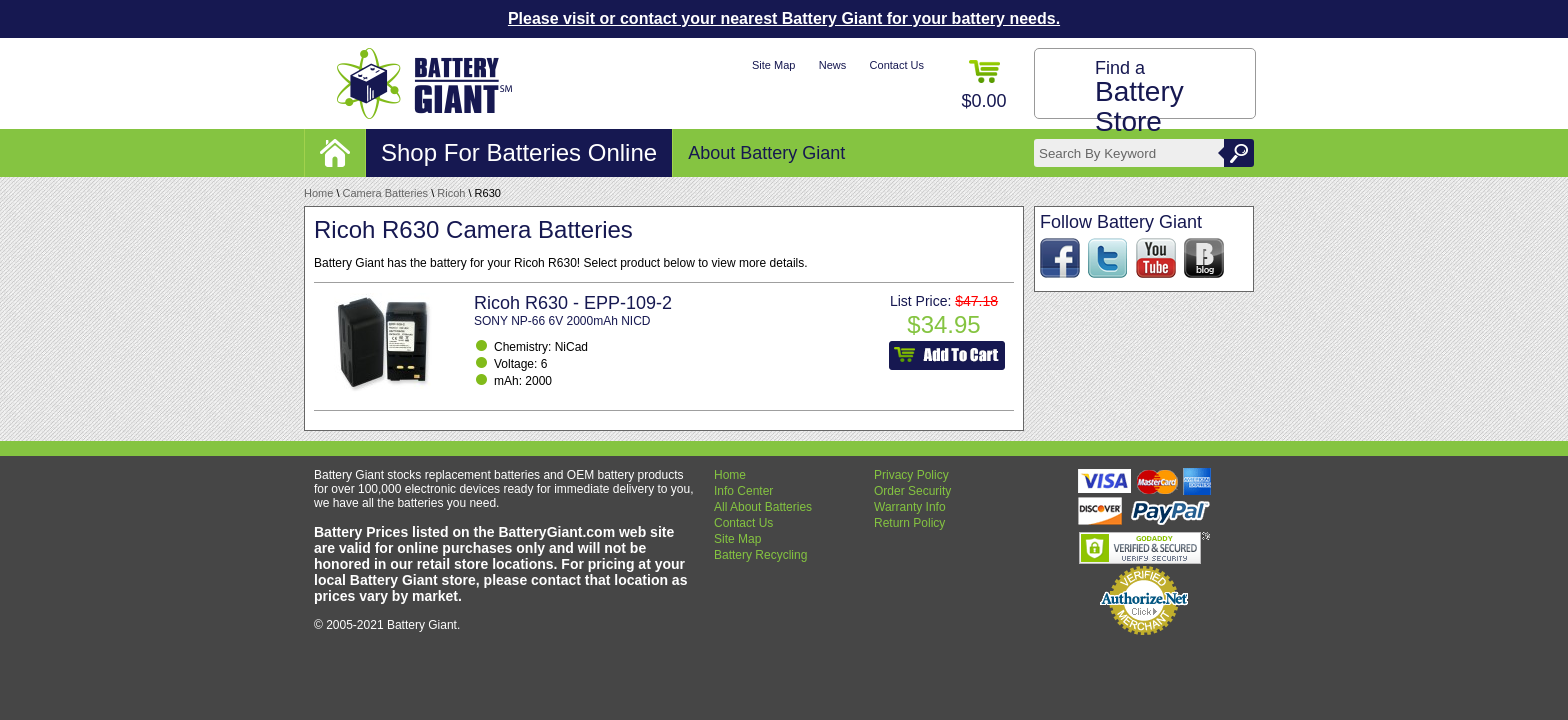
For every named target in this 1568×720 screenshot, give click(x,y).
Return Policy (909, 523)
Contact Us (897, 65)
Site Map (773, 65)
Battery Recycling (760, 555)
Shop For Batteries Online (519, 152)
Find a (1139, 97)
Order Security (912, 491)
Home (318, 193)
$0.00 (983, 85)
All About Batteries (763, 507)
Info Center (743, 491)
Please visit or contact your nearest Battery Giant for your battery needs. (784, 18)
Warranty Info (910, 507)
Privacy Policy (911, 475)
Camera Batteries (386, 193)
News (833, 65)
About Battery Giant (766, 153)
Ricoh (451, 193)
